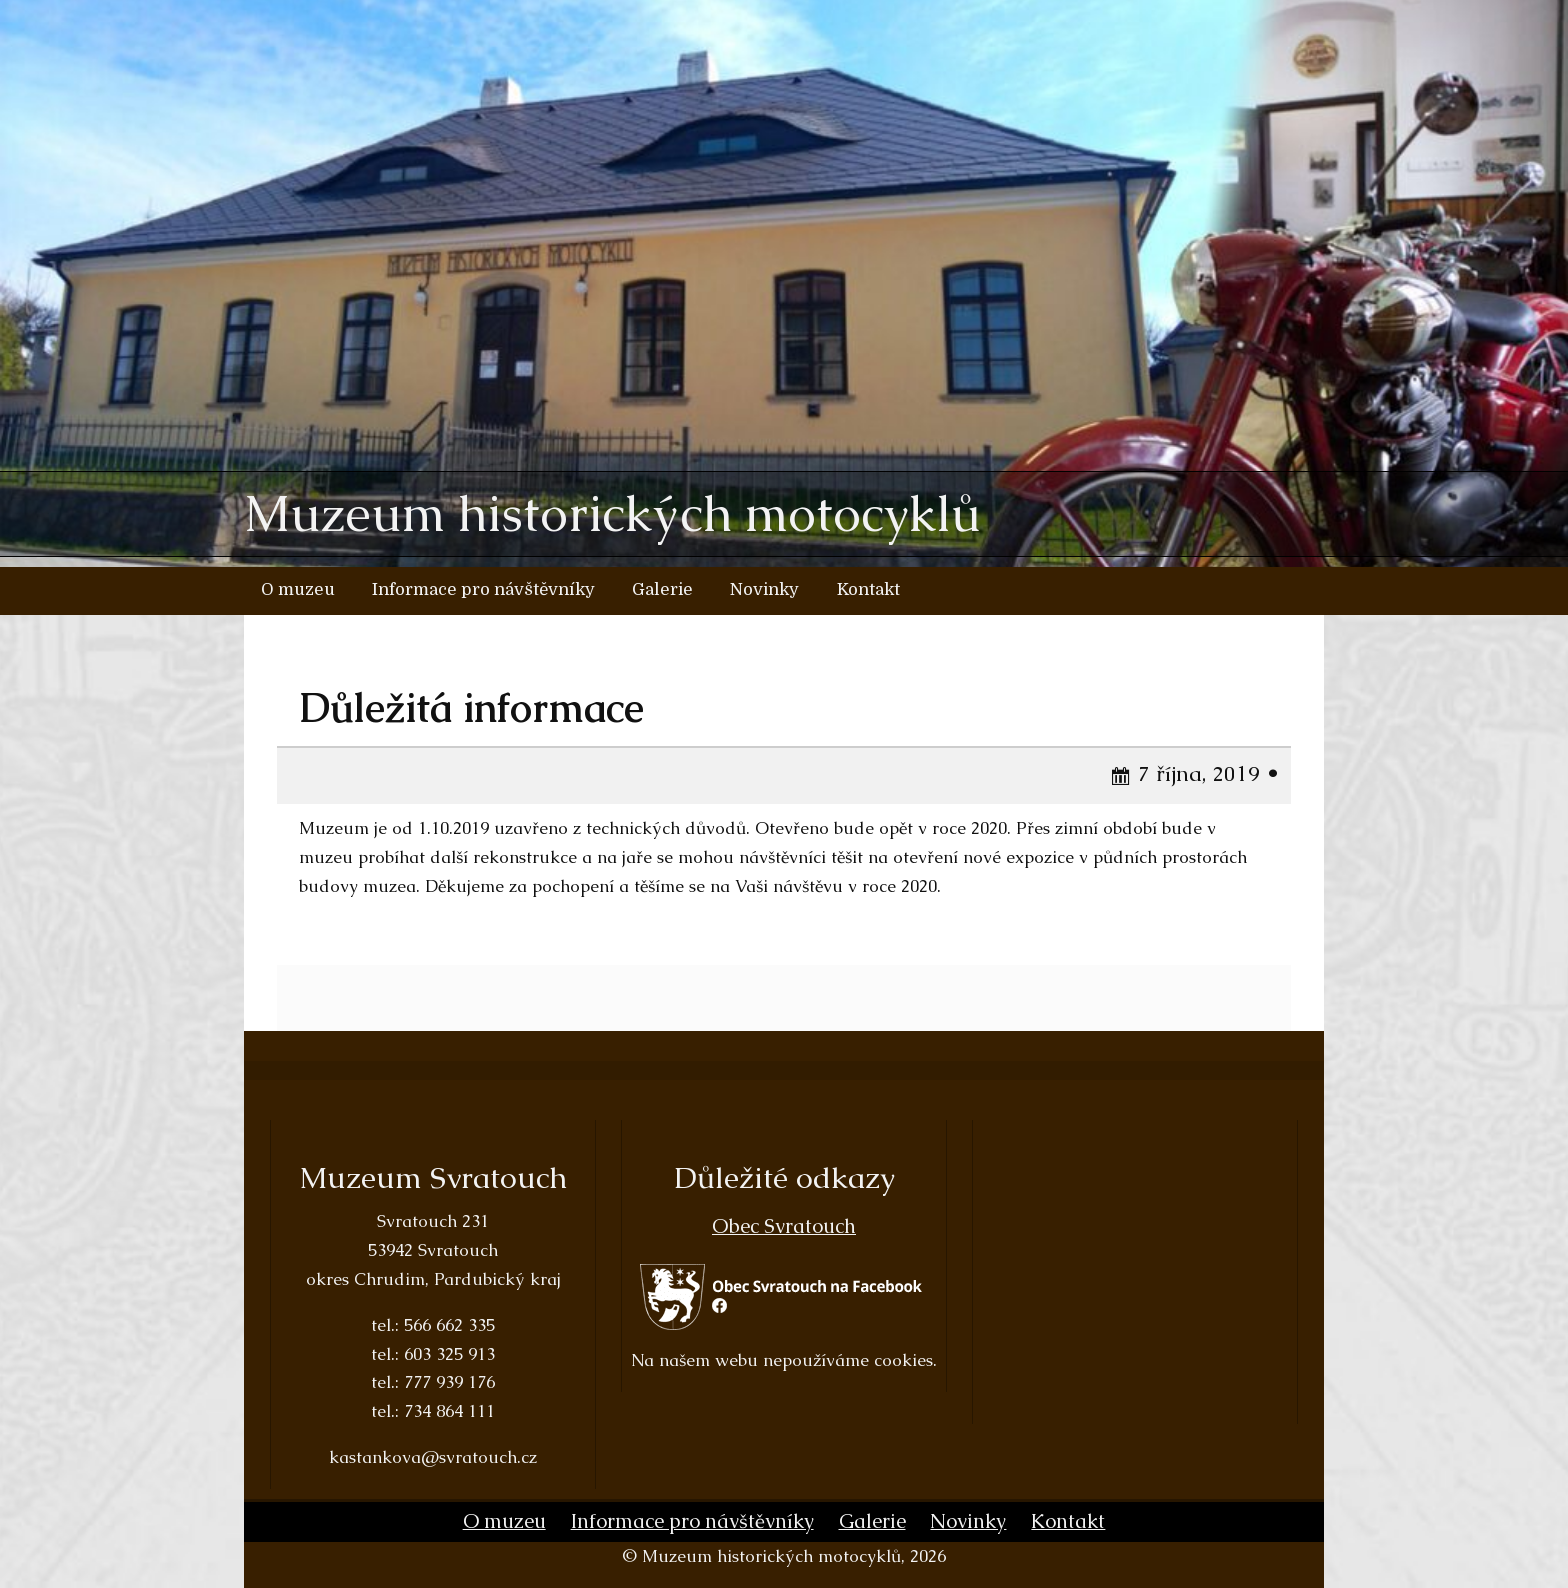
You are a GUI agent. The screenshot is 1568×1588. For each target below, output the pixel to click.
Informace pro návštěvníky (483, 589)
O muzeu (298, 589)
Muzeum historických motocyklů (612, 514)
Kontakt (868, 589)
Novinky (764, 589)
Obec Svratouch (784, 1227)
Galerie (662, 589)
